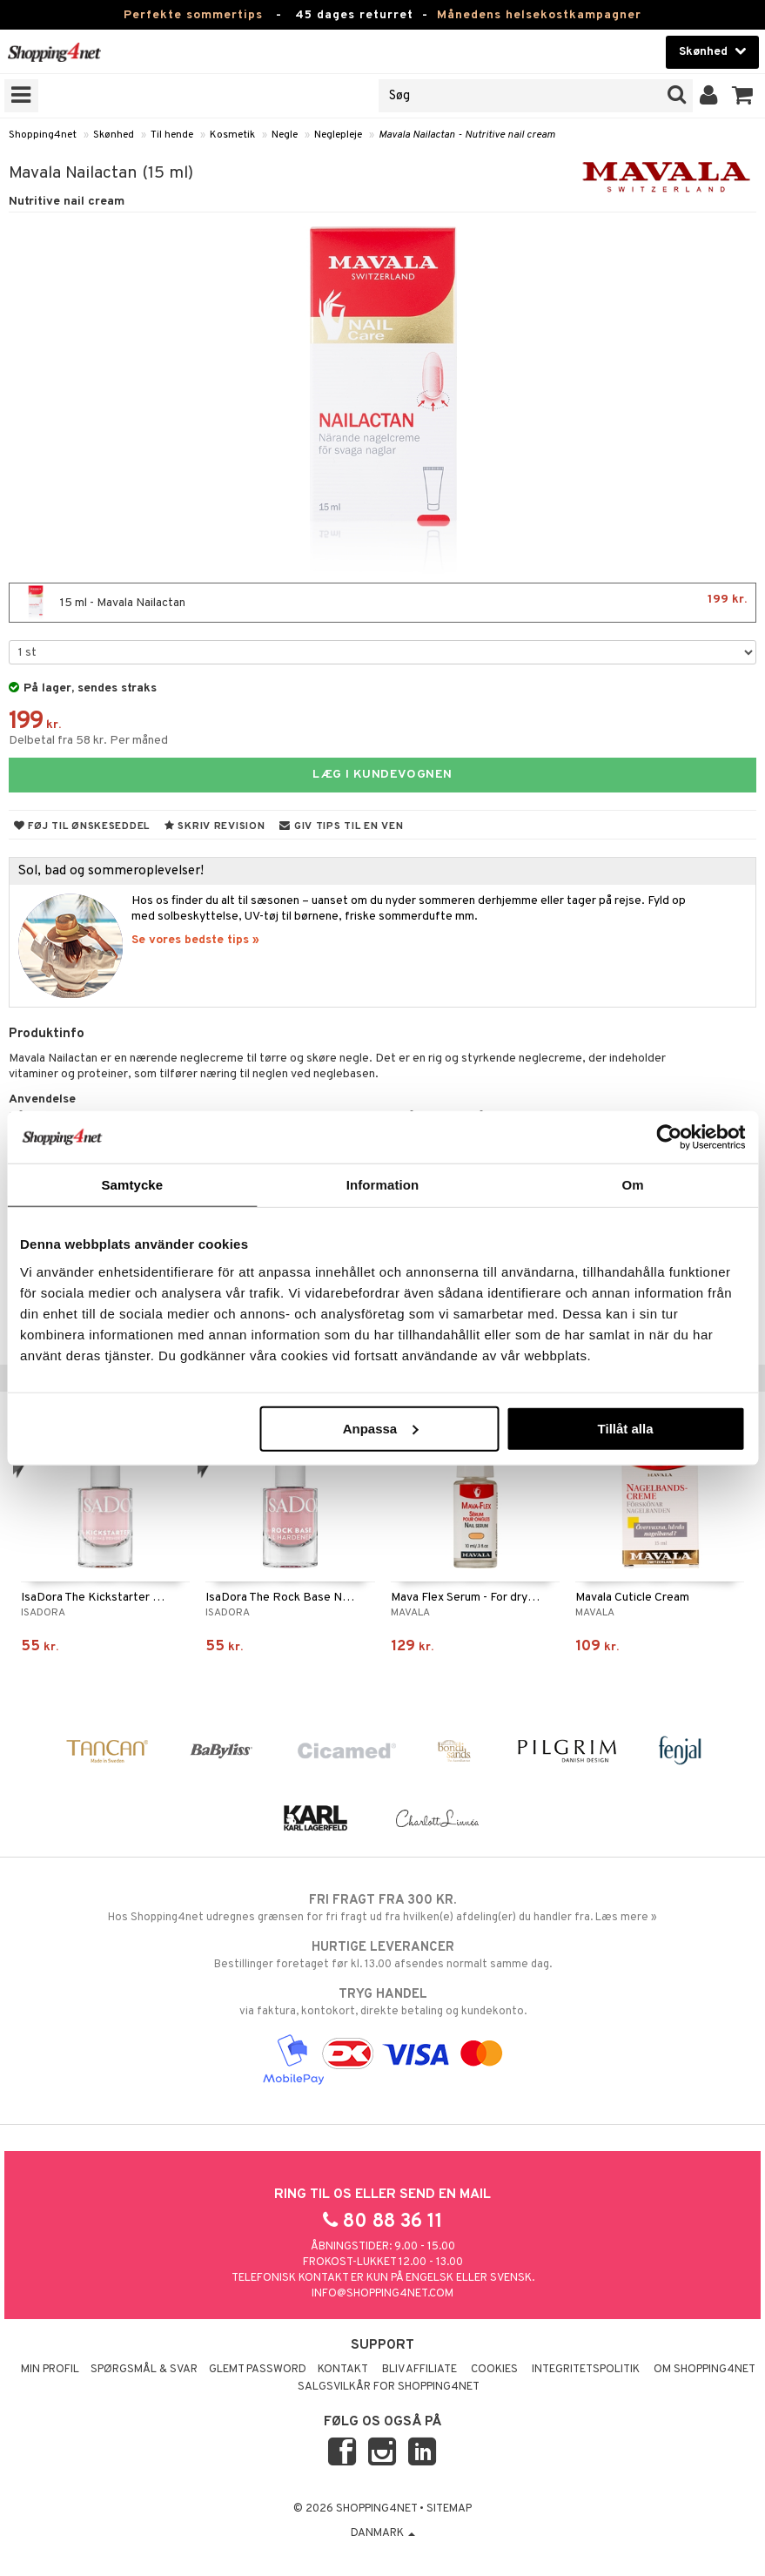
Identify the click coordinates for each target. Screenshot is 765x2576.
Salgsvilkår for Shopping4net (389, 2387)
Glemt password (257, 2370)
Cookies (494, 2370)
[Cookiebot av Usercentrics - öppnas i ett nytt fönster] (669, 1137)
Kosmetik (232, 135)
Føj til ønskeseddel (82, 826)
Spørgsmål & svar (144, 2370)
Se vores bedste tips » (195, 940)
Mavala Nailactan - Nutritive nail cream (467, 135)
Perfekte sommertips (193, 15)
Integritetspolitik (586, 2370)
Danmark (383, 2533)
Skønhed (113, 135)
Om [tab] (633, 1184)
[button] (743, 95)
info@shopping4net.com (382, 2294)
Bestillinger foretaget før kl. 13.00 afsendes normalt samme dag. (382, 1955)
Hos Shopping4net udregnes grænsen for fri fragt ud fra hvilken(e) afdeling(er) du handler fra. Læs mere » (382, 1908)
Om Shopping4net (704, 2370)
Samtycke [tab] (132, 1184)
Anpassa (381, 1427)
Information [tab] (382, 1184)
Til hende (172, 135)
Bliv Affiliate (419, 2370)
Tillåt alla (626, 1427)
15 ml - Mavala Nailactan (382, 602)
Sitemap (449, 2509)
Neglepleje (338, 135)
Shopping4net (43, 135)
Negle (285, 135)
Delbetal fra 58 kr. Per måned (88, 740)
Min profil (50, 2370)
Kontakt (343, 2370)
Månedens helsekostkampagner (539, 15)
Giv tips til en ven (341, 826)
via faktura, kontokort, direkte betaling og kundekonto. (382, 2002)
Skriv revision (214, 826)
